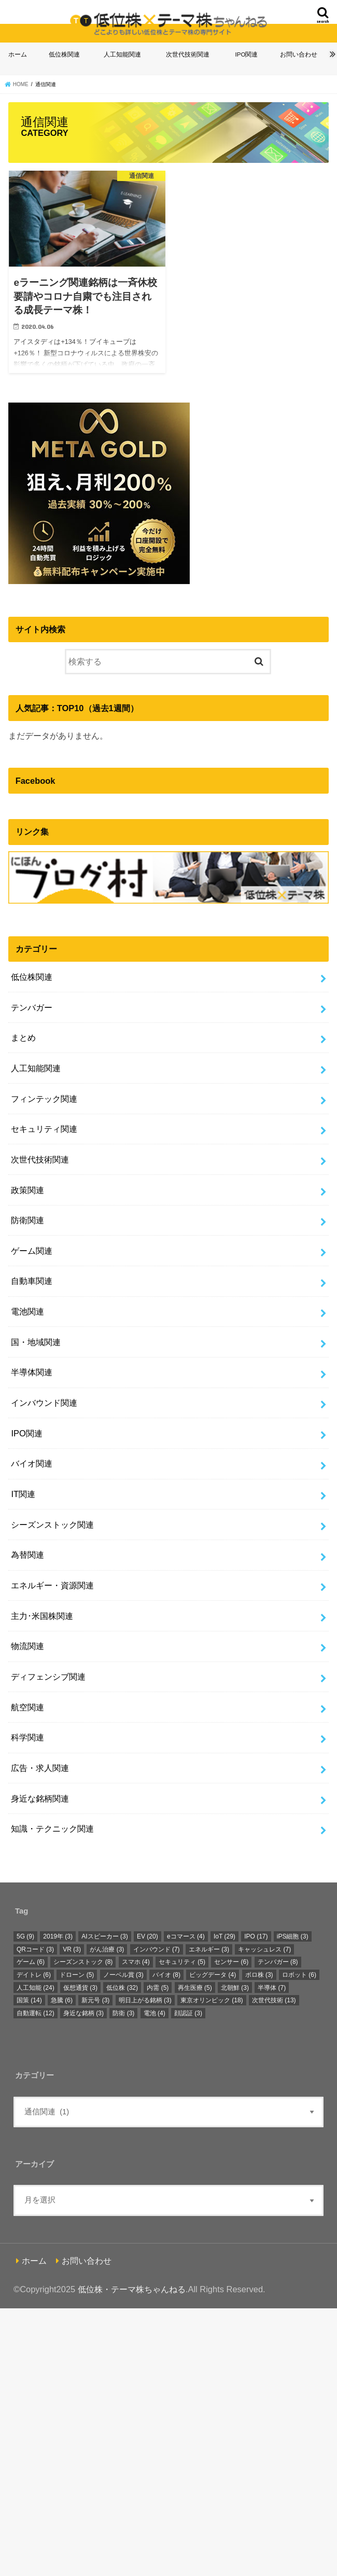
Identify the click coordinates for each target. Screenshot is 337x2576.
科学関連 (27, 1737)
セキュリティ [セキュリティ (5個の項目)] (182, 1961)
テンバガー (31, 1007)
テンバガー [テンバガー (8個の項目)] (278, 1961)
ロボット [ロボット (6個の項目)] (299, 1974)
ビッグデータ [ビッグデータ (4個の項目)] (212, 1974)
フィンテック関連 (44, 1098)
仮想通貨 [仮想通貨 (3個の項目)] (80, 1987)
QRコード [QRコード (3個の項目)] (35, 1949)
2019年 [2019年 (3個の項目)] (58, 1936)
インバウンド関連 (44, 1402)
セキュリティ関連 (44, 1128)
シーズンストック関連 (52, 1524)
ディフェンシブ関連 (48, 1676)
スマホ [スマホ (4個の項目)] (136, 1961)
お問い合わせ (298, 54)
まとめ (23, 1037)
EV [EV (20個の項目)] (147, 1936)
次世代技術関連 (187, 54)
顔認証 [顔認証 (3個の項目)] (188, 2013)
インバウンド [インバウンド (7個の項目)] (156, 1949)
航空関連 (27, 1707)
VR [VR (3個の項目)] (72, 1949)
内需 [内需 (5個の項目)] (157, 1987)
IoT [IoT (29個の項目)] (224, 1936)
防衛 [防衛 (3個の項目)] (123, 2013)
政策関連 (27, 1190)
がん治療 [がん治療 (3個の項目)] (107, 1949)
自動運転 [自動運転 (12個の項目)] (35, 2013)
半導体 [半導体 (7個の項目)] (272, 1987)
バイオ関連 (31, 1463)
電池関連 (27, 1311)
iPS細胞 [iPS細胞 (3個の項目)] (292, 1936)
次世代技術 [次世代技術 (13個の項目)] (274, 2000)
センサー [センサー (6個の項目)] (231, 1961)
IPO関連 (246, 54)
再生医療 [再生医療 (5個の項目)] (195, 1987)
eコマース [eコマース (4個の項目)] (186, 1936)
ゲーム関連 (31, 1250)
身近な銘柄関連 (40, 1798)
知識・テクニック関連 (52, 1828)
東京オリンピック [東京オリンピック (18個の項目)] (211, 2000)
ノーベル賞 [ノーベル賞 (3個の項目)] (123, 1974)
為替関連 (27, 1554)
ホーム (17, 54)
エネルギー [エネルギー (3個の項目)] (209, 1949)
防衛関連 (27, 1220)
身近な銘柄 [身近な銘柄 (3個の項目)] (83, 2013)
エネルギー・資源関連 (52, 1585)
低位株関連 (64, 54)
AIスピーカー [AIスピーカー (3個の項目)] (104, 1936)
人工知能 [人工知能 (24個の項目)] (35, 1987)
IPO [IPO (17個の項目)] (256, 1936)
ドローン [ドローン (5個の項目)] (77, 1974)
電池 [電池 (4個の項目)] (154, 2013)
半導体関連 (31, 1372)
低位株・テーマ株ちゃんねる (132, 2289)
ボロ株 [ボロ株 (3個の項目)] (259, 1974)
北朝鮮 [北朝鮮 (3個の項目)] (235, 1987)
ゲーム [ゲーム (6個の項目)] (31, 1961)
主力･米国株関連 (42, 1616)
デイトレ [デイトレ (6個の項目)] (34, 1974)
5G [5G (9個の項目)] (25, 1936)
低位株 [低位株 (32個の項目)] (122, 1987)
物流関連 (27, 1646)
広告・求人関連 (40, 1767)
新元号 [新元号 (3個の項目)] (95, 2000)
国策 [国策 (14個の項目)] (29, 2000)
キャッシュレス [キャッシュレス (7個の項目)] (264, 1949)
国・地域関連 (36, 1342)
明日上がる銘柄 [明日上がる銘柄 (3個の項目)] (145, 2000)
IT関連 (23, 1494)
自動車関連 (31, 1280)
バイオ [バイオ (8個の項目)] (166, 1974)
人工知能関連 (122, 54)
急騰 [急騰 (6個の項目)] (62, 2000)
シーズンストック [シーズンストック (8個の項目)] (83, 1961)
